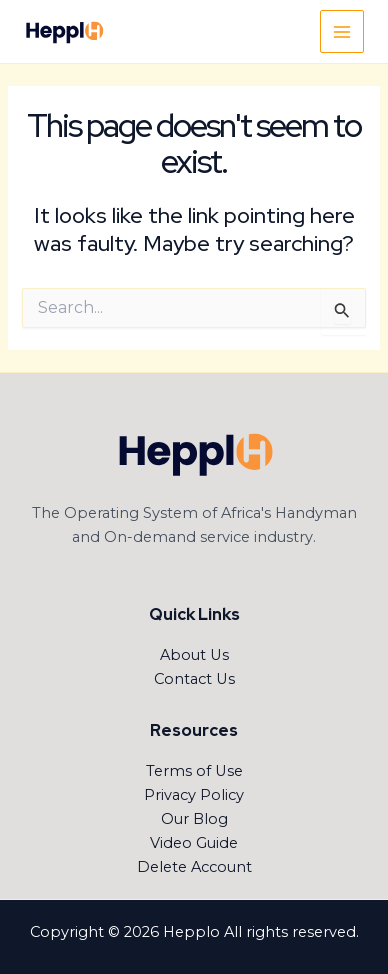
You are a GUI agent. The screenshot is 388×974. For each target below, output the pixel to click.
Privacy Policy (194, 795)
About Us (194, 655)
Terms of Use (194, 771)
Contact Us (194, 679)
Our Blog (194, 819)
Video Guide (194, 843)
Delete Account (194, 867)
